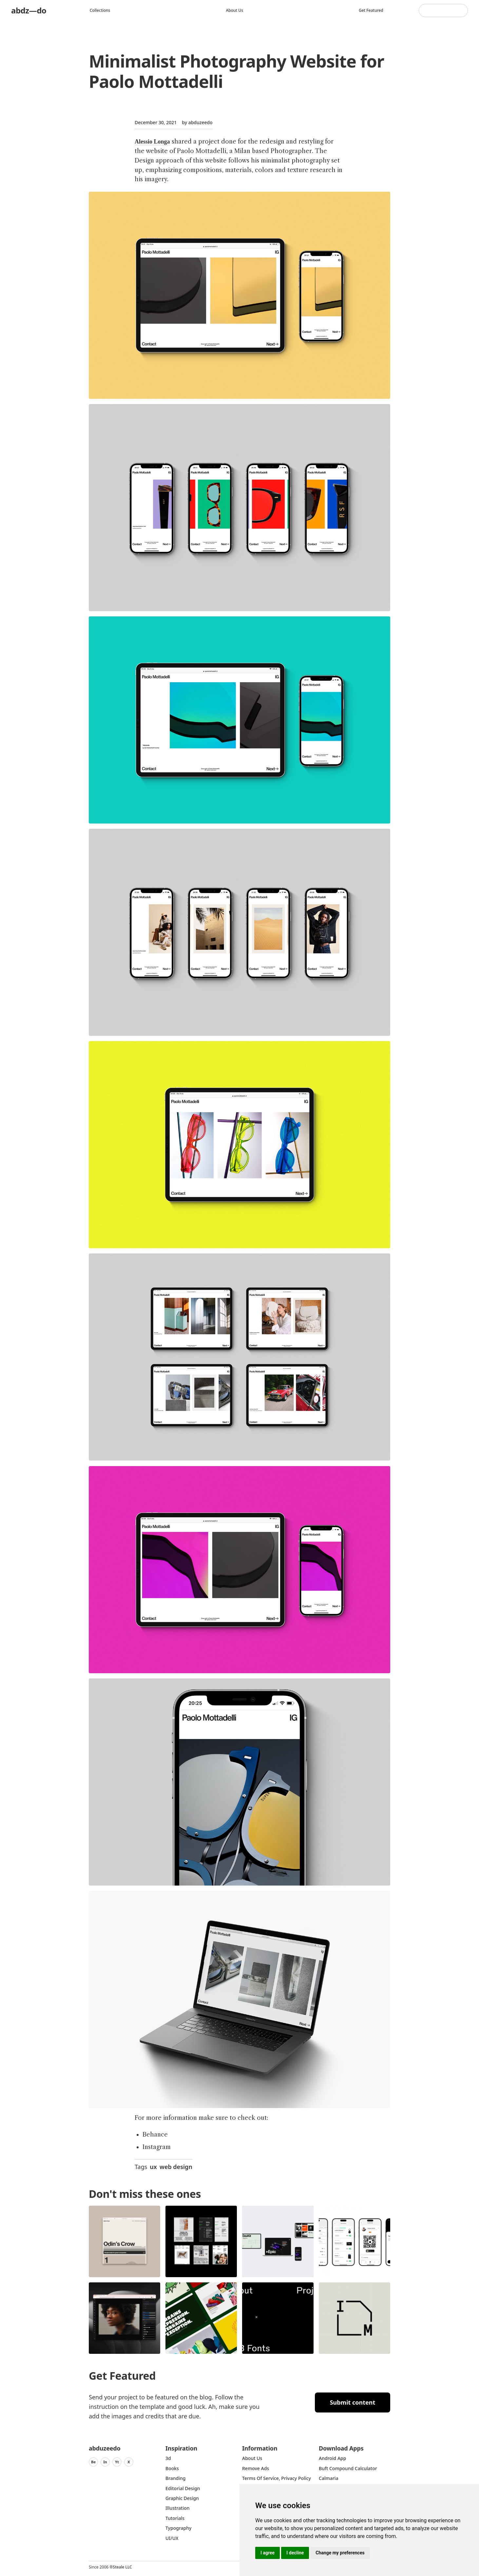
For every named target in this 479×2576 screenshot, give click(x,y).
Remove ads (255, 2468)
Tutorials (174, 2518)
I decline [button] (295, 2552)
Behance (155, 2134)
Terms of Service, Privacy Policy (276, 2478)
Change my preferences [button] (340, 2552)
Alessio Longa (152, 141)
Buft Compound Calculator (348, 2468)
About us (234, 10)
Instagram (157, 2147)
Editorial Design (182, 2488)
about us (252, 2458)
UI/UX (172, 2538)
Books (172, 2468)
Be (93, 2461)
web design (176, 2167)
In (105, 2461)
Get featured (371, 10)
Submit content (352, 2402)
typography (178, 2528)
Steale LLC (122, 2567)
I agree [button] (267, 2552)
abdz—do (28, 10)
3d (168, 2458)
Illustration (177, 2508)
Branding (175, 2478)
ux (153, 2167)
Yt (117, 2461)
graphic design (182, 2498)
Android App (332, 2458)
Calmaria (328, 2478)
